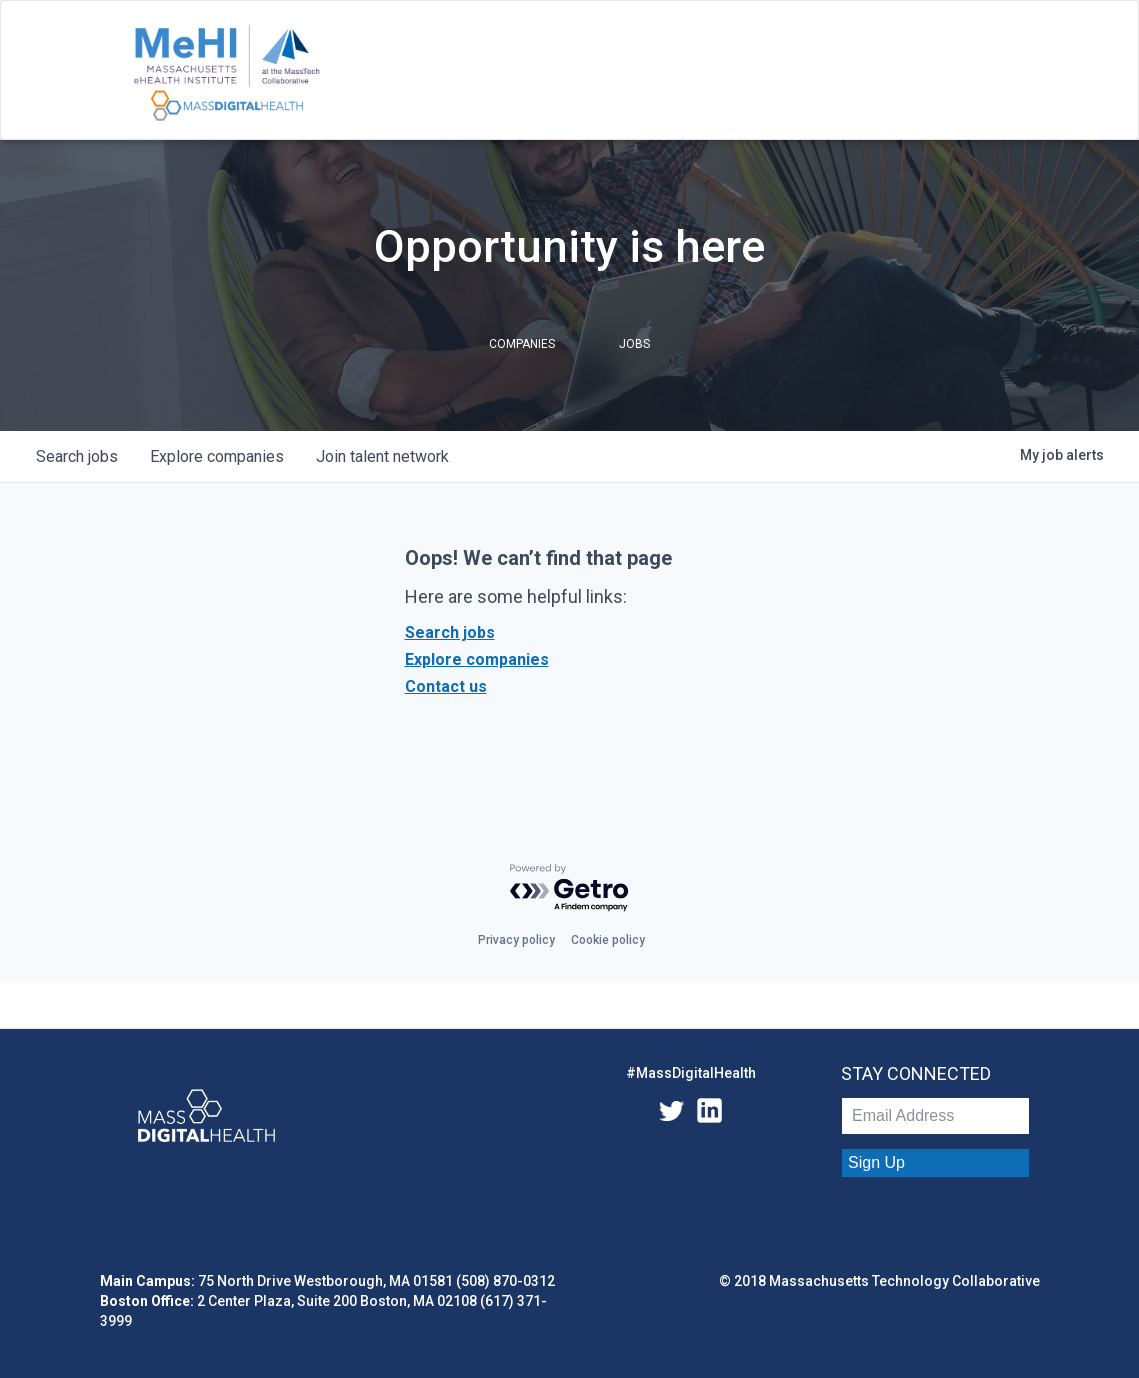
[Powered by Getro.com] (570, 888)
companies (217, 456)
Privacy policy (516, 940)
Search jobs (450, 632)
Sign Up (876, 1162)
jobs (77, 456)
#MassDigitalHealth (691, 1073)
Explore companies (477, 659)
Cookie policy (608, 940)
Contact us (446, 686)
